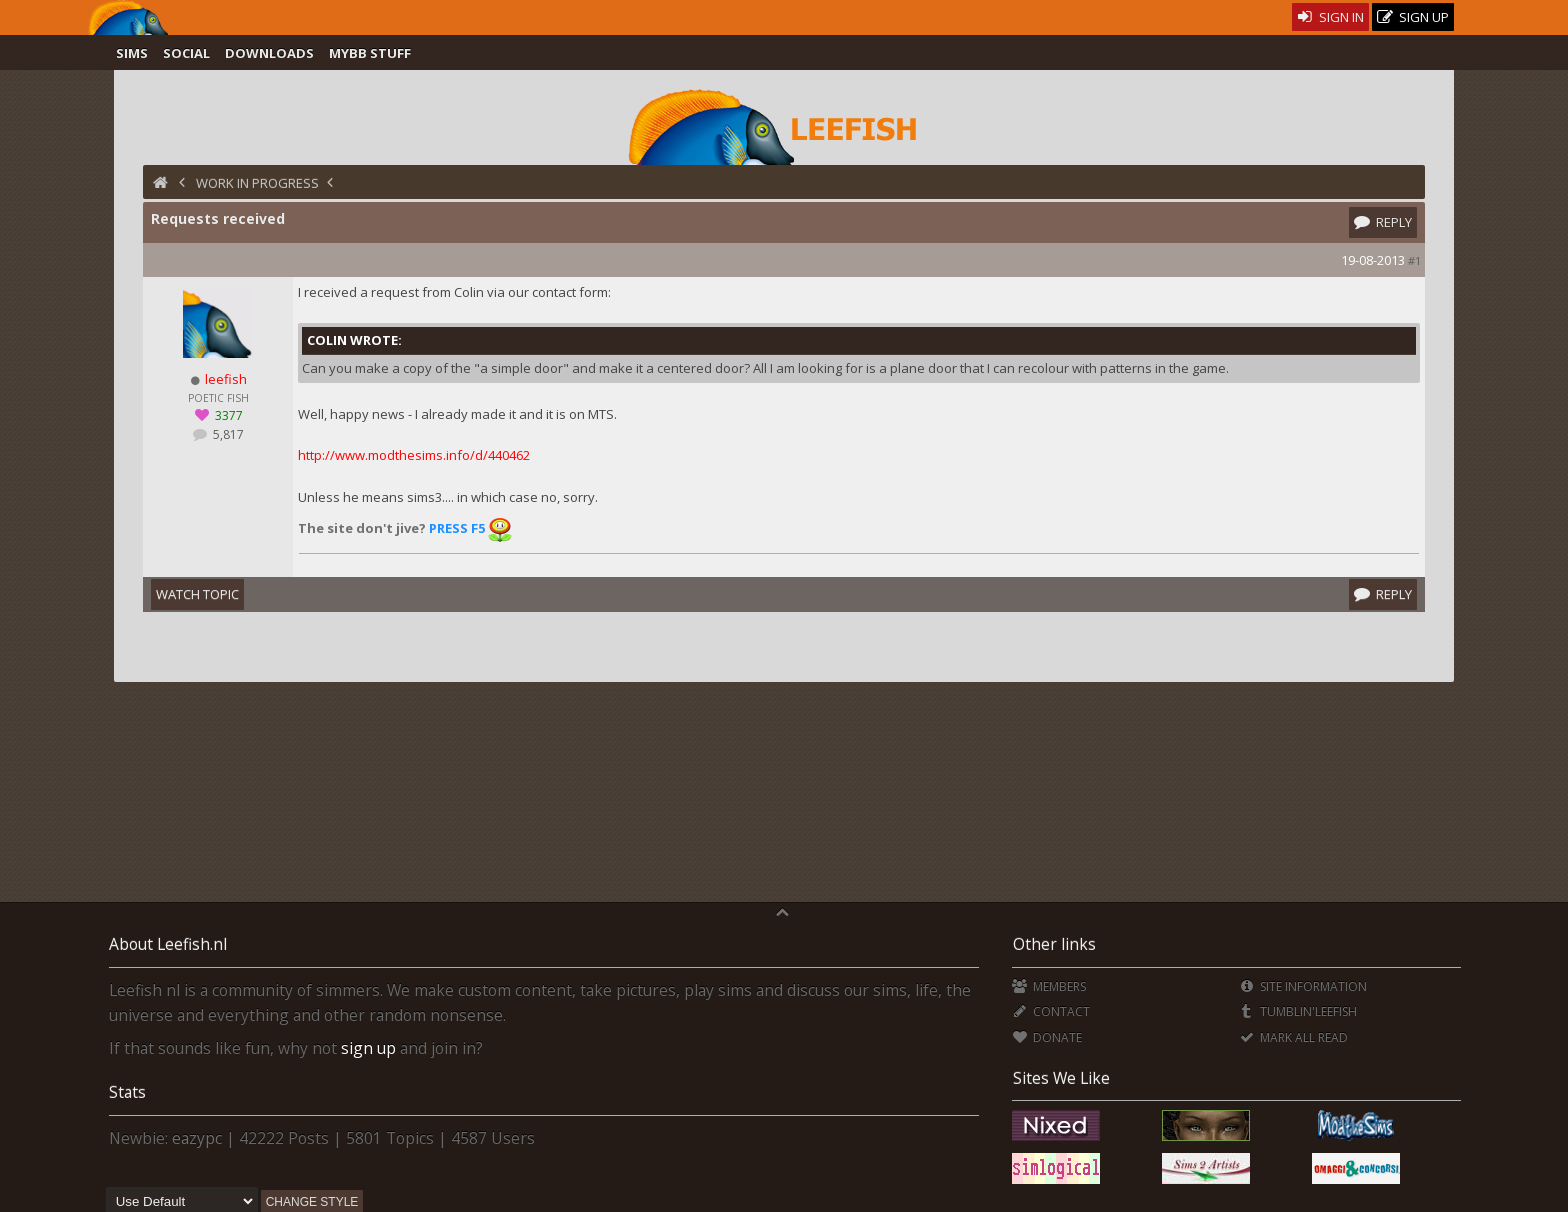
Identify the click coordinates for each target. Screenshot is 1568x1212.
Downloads (269, 53)
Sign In (1330, 17)
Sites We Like (1061, 1078)
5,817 (227, 434)
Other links (1054, 944)
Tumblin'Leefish (1297, 1011)
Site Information (1302, 986)
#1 (1414, 260)
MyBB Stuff (370, 53)
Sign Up (1413, 17)
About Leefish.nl (168, 944)
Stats (127, 1092)
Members (1048, 986)
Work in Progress (257, 183)
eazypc (197, 1138)
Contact (1050, 1011)
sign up (368, 1048)
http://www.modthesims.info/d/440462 (414, 455)
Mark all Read (1293, 1037)
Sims (132, 53)
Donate (1046, 1037)
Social (186, 53)
